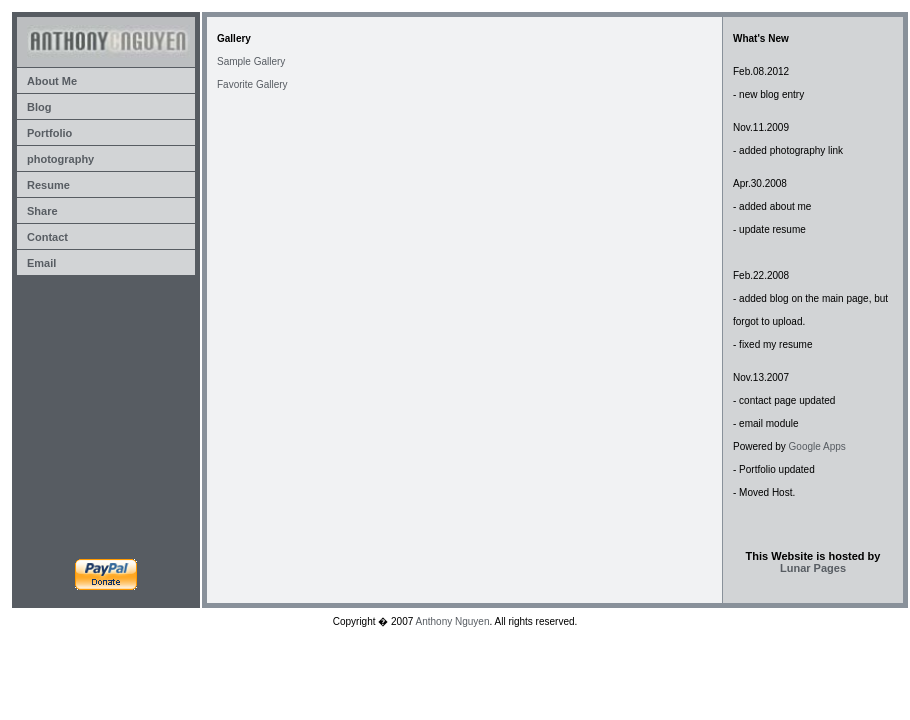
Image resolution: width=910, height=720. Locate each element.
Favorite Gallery (252, 84)
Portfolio (49, 133)
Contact (47, 237)
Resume (48, 185)
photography (60, 159)
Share (42, 211)
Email (41, 263)
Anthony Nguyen (453, 621)
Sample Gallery (251, 61)
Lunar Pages (813, 568)
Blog (39, 107)
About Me (52, 81)
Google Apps (817, 446)
